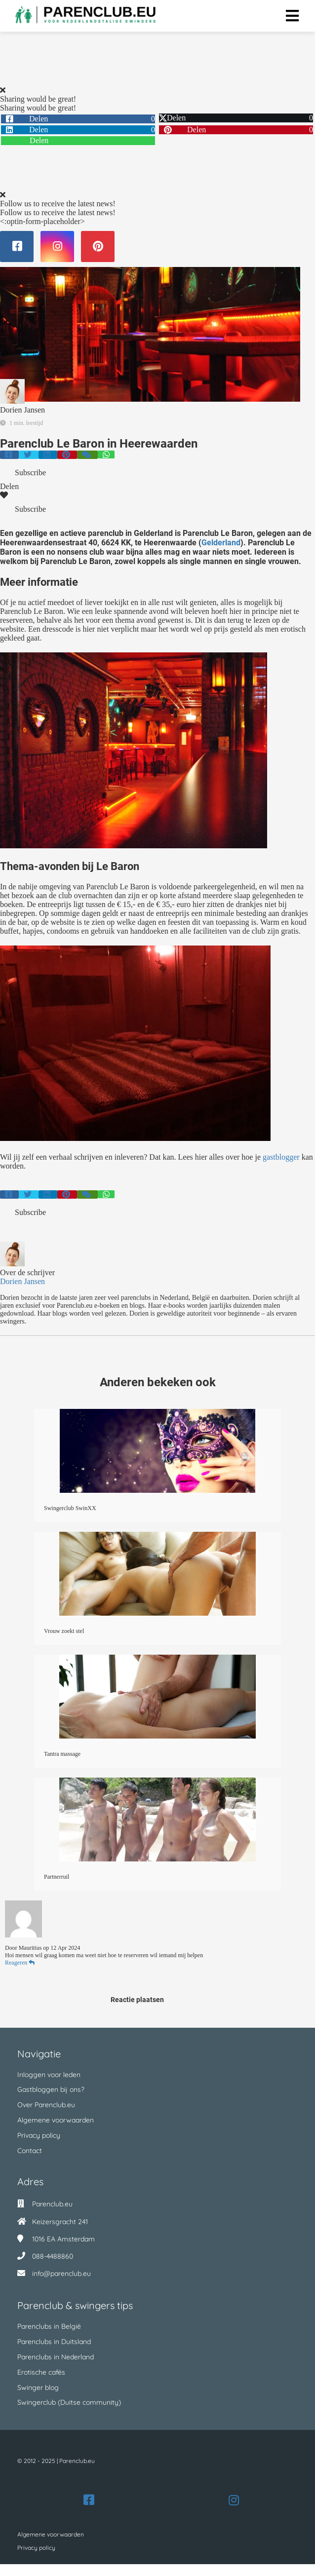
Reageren (20, 1962)
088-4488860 (52, 2256)
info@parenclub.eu (61, 2273)
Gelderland (220, 542)
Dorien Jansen (22, 410)
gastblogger (281, 1157)
